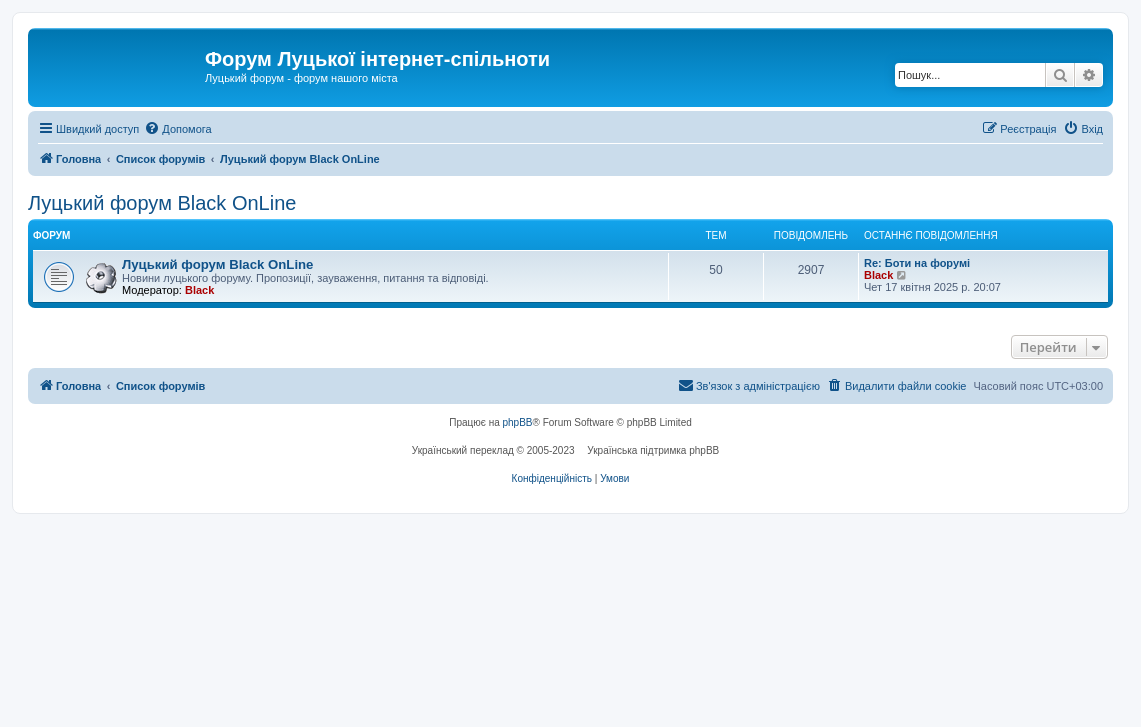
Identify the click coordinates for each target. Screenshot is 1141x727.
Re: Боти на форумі (917, 263)
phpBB (518, 422)
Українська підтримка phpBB (653, 450)
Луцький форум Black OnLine (162, 203)
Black (199, 290)
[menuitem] (177, 129)
